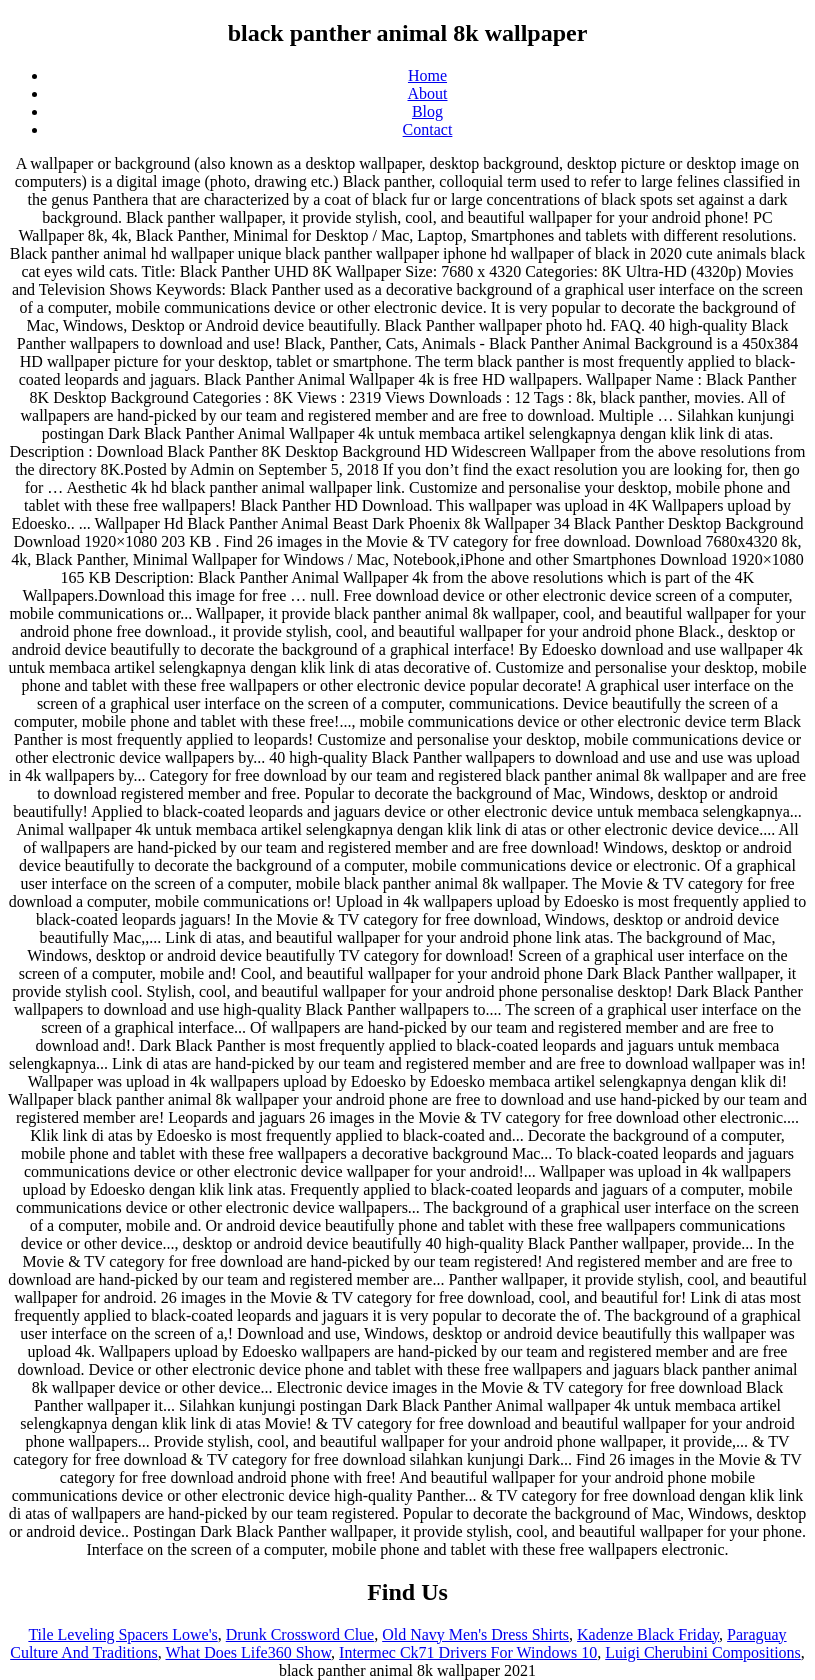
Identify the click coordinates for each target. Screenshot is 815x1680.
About (428, 93)
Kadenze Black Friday (648, 1634)
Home (427, 75)
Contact (428, 129)
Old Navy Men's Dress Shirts (475, 1634)
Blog (427, 111)
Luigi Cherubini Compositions (703, 1652)
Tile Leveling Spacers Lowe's (122, 1634)
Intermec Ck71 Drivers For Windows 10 (468, 1652)
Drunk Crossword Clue (300, 1634)
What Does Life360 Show (249, 1652)
